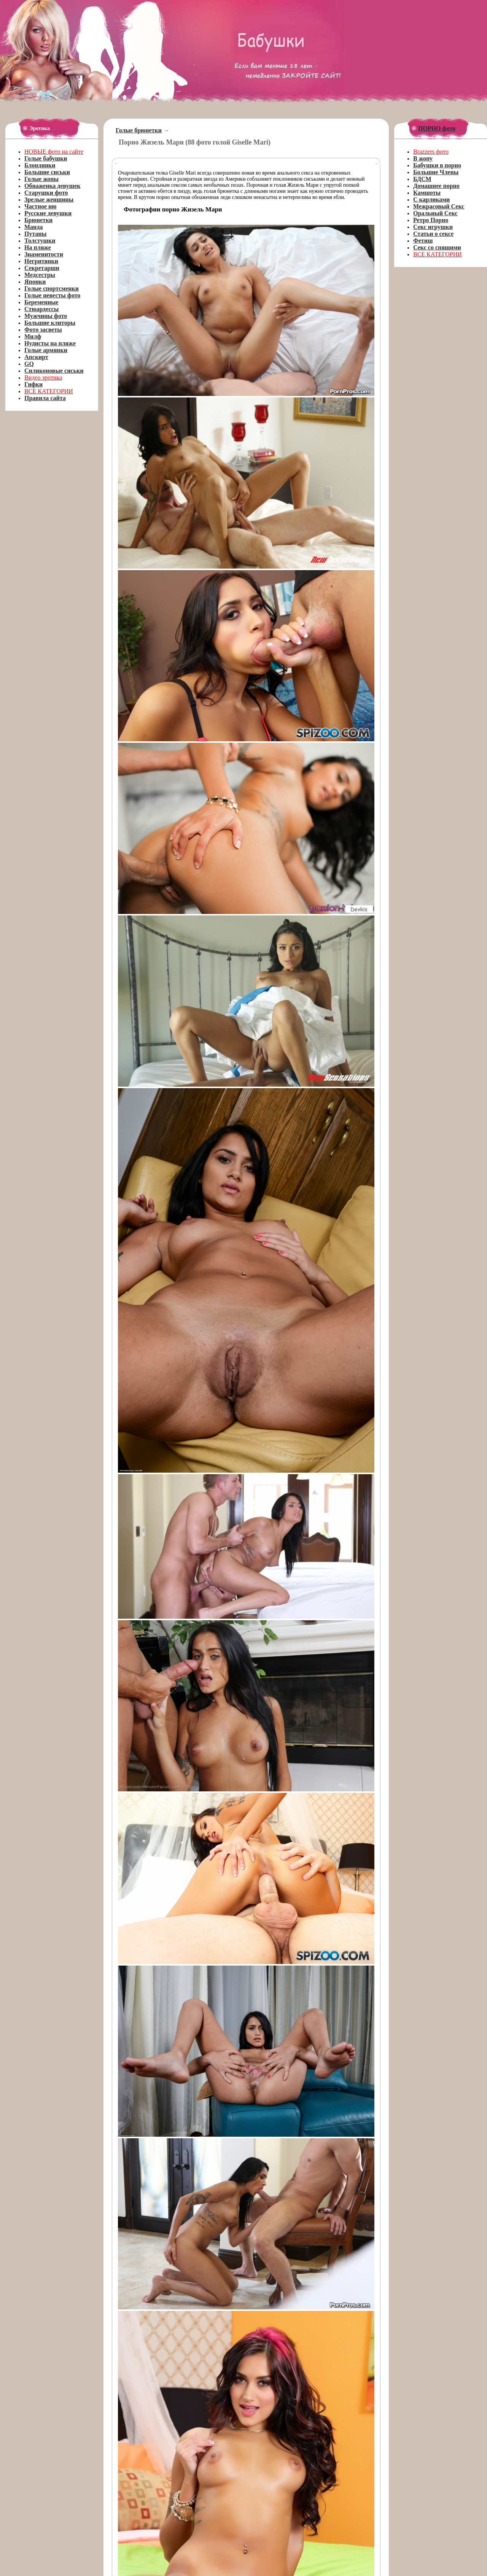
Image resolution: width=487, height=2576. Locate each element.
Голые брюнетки (139, 130)
